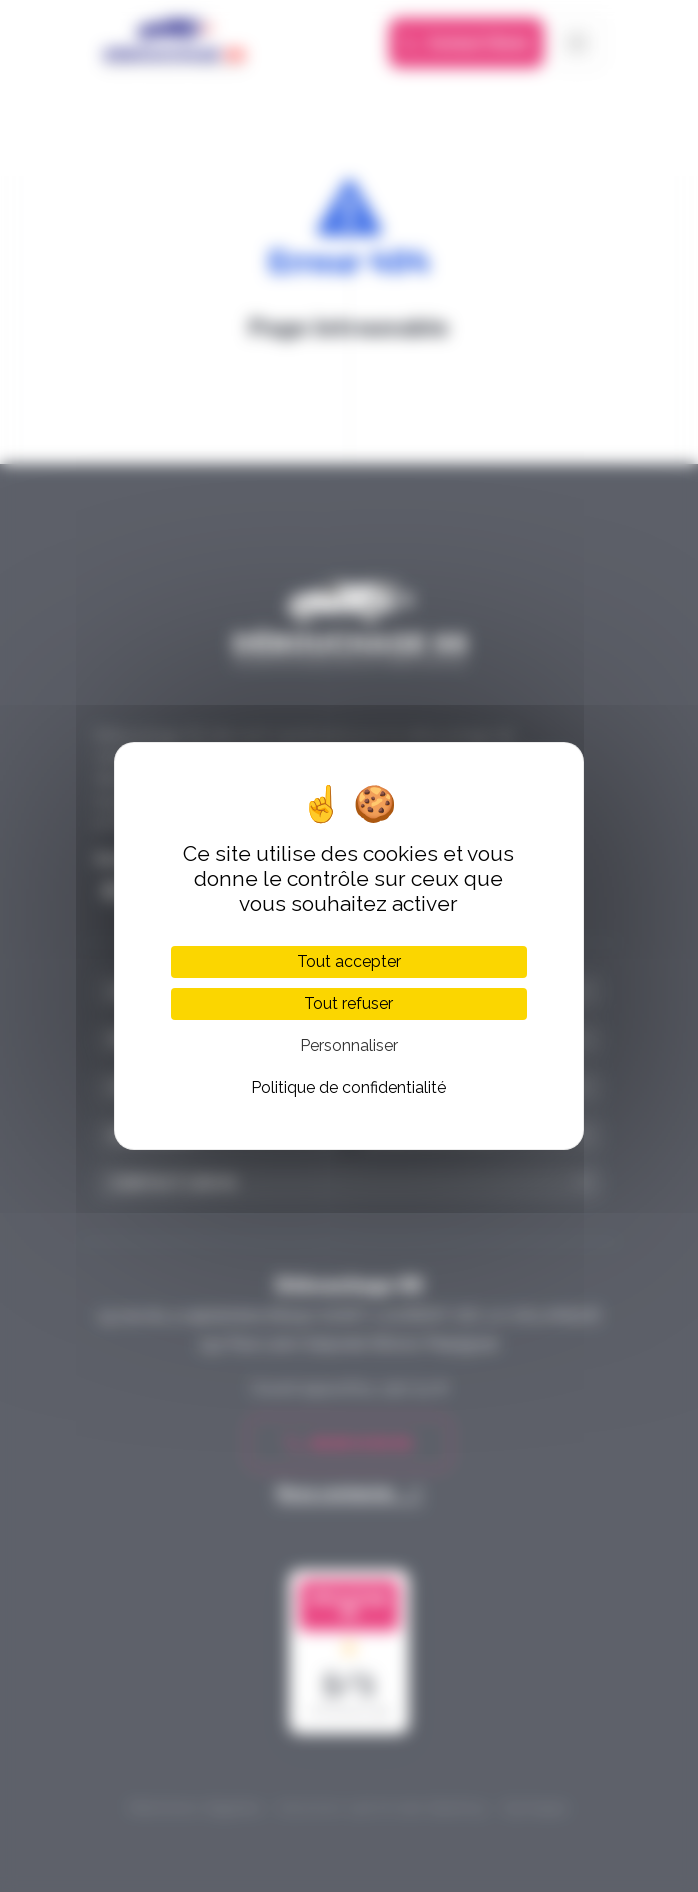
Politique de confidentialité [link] (348, 1087)
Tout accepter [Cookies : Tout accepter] (349, 961)
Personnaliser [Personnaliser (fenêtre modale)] (349, 1045)
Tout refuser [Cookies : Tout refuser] (348, 1003)
